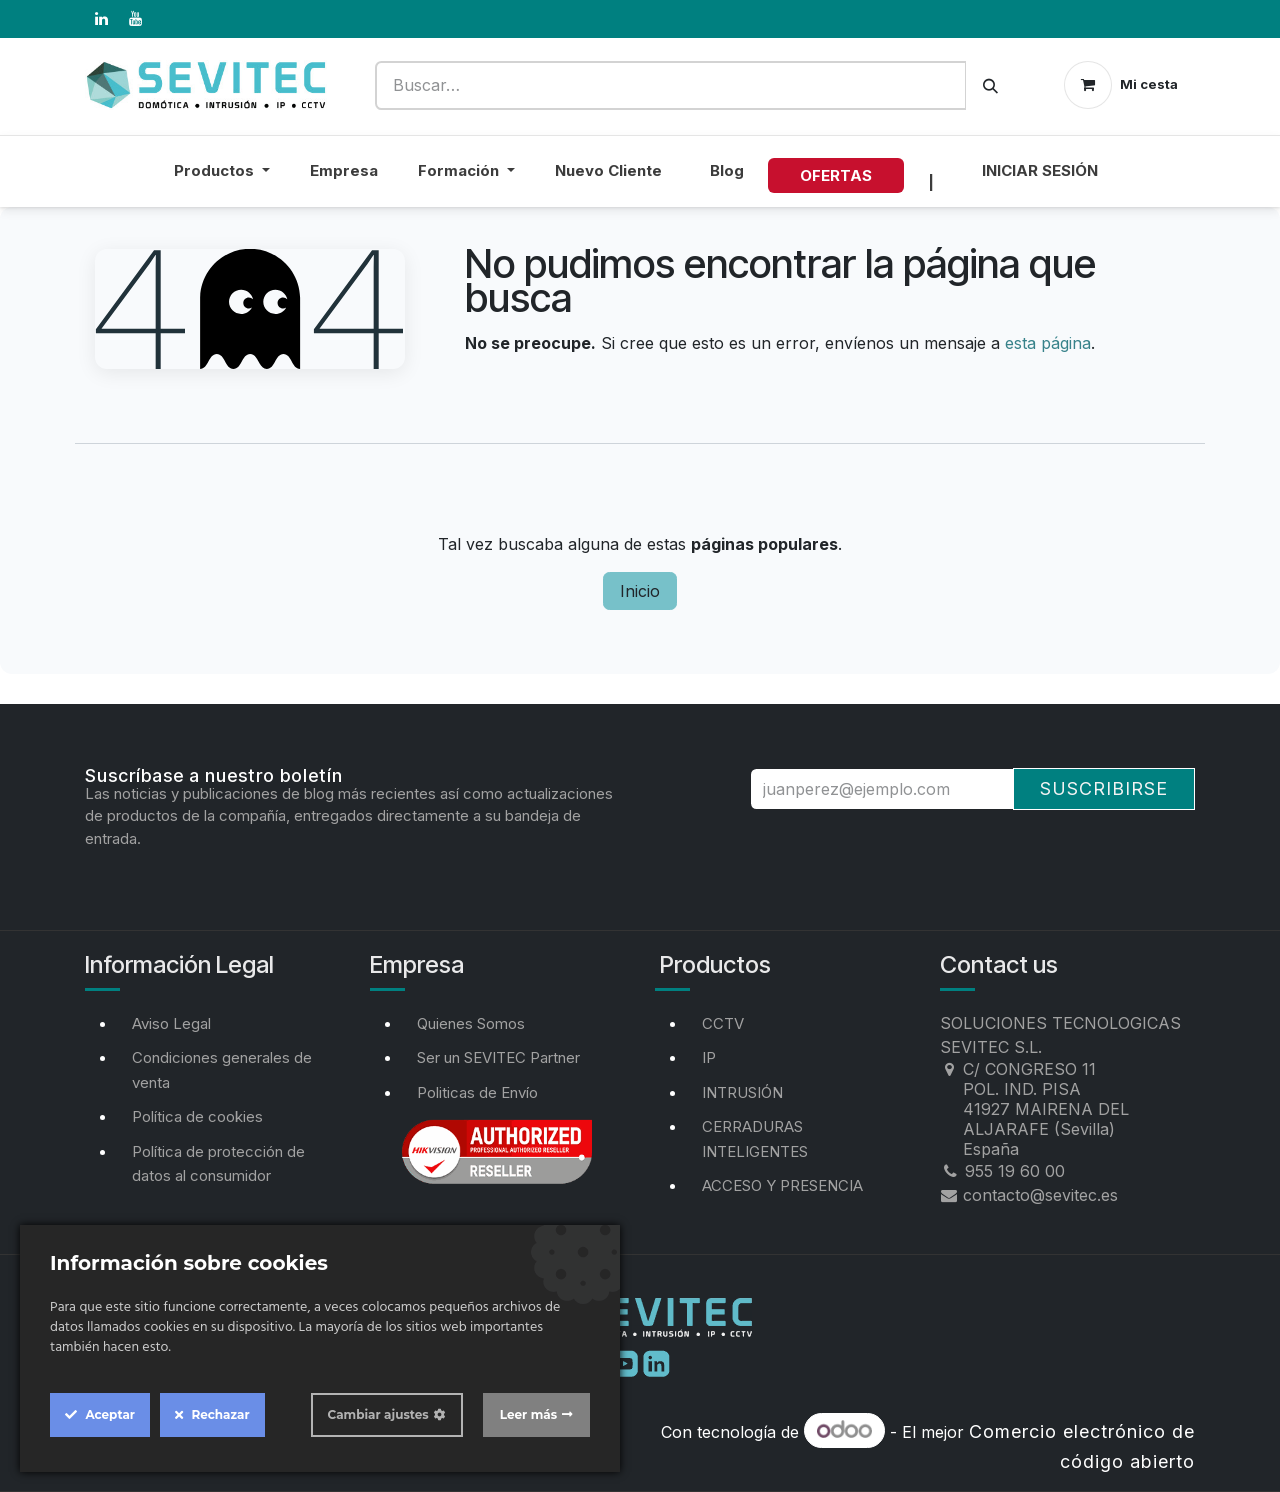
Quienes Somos (471, 1023)
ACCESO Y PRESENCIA (782, 1185)
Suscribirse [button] (1104, 788)
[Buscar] (990, 85)
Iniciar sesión (1040, 170)
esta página (1048, 343)
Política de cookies (197, 1116)
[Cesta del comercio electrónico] (1121, 85)
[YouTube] (135, 19)
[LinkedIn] (101, 19)
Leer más (528, 1414)
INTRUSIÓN (742, 1092)
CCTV (723, 1023)
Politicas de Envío (477, 1092)
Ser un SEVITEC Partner (498, 1057)
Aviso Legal (171, 1023)
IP (709, 1057)
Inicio (640, 591)
